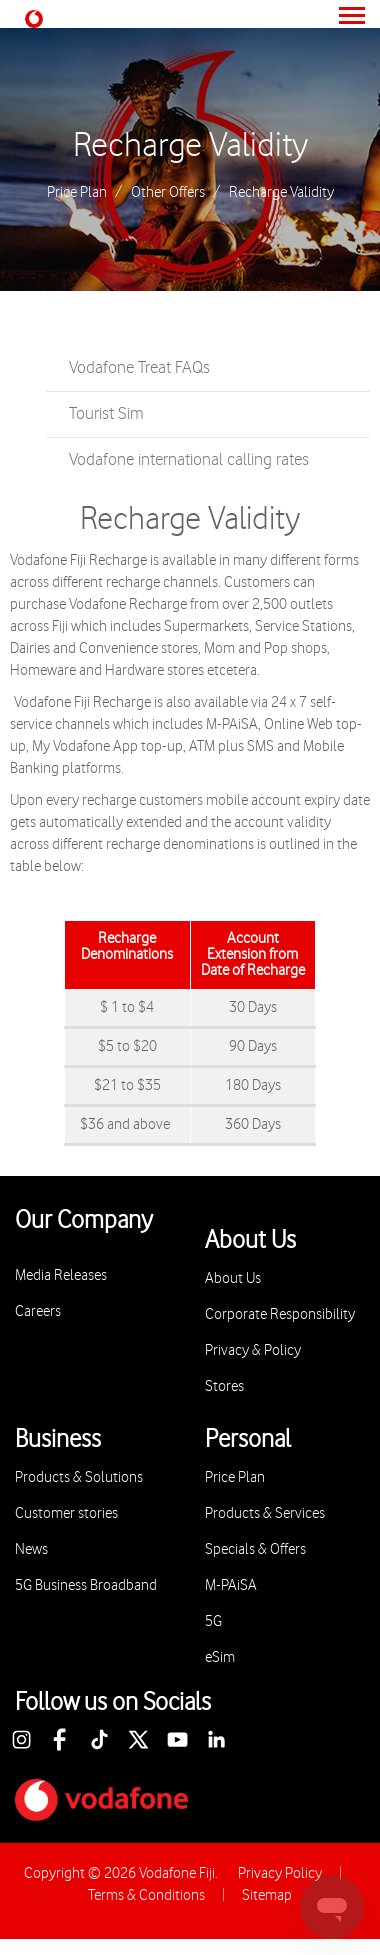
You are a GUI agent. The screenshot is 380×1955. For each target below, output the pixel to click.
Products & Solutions (79, 1477)
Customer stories (66, 1513)
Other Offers (168, 193)
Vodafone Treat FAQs (139, 368)
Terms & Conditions (146, 1895)
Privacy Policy (280, 1873)
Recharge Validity (190, 146)
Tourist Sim (106, 414)
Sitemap (267, 1895)
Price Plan (77, 193)
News (31, 1549)
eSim (220, 1657)
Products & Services (265, 1513)
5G (213, 1621)
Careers (38, 1311)
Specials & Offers (255, 1549)
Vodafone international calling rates (189, 460)
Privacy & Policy (253, 1350)
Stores (224, 1386)
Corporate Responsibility (280, 1314)
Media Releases (61, 1275)
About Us (233, 1278)
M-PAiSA (231, 1585)
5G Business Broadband (86, 1585)
